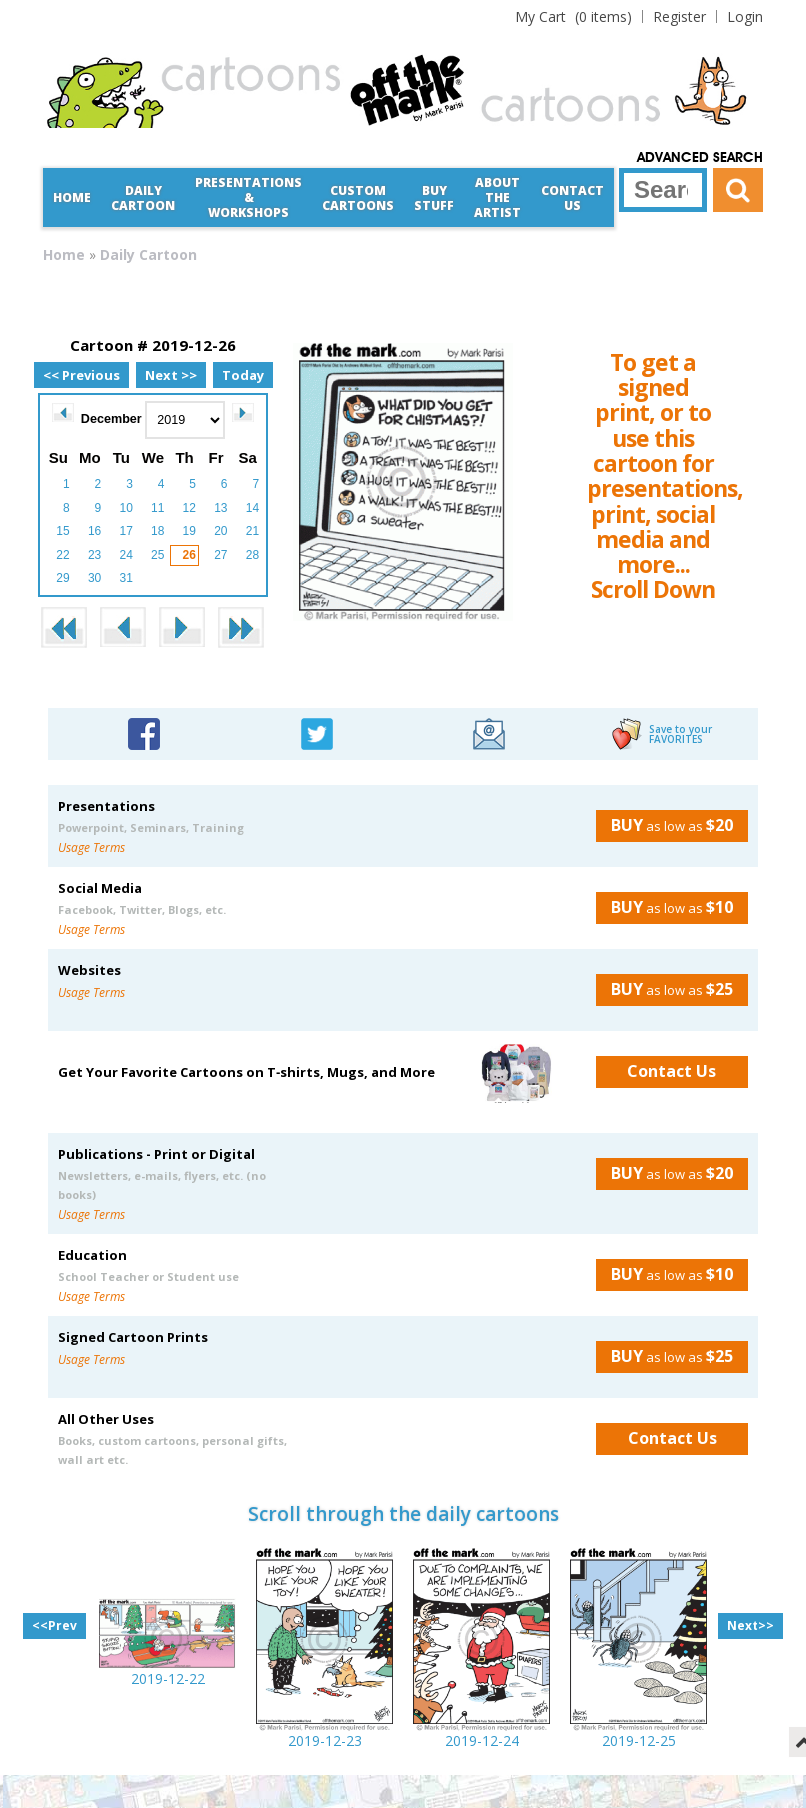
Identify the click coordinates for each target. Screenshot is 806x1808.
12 (189, 508)
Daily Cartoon (143, 198)
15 (62, 531)
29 (62, 578)
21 (252, 531)
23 (94, 555)
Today (243, 375)
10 (125, 508)
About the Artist (497, 197)
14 (252, 508)
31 (125, 578)
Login (745, 16)
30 (94, 578)
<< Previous (81, 375)
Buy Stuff (434, 198)
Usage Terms (91, 847)
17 (125, 531)
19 (189, 531)
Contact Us (572, 198)
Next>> (750, 1625)
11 (157, 508)
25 (157, 555)
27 (220, 555)
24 (125, 555)
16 (94, 531)
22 (62, 555)
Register (679, 16)
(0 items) (573, 16)
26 (189, 555)
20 (220, 531)
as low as (664, 825)
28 (252, 555)
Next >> (171, 375)
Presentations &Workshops (248, 197)
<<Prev (54, 1625)
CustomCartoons (358, 198)
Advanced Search (700, 158)
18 (157, 531)
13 (220, 508)
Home (72, 197)
